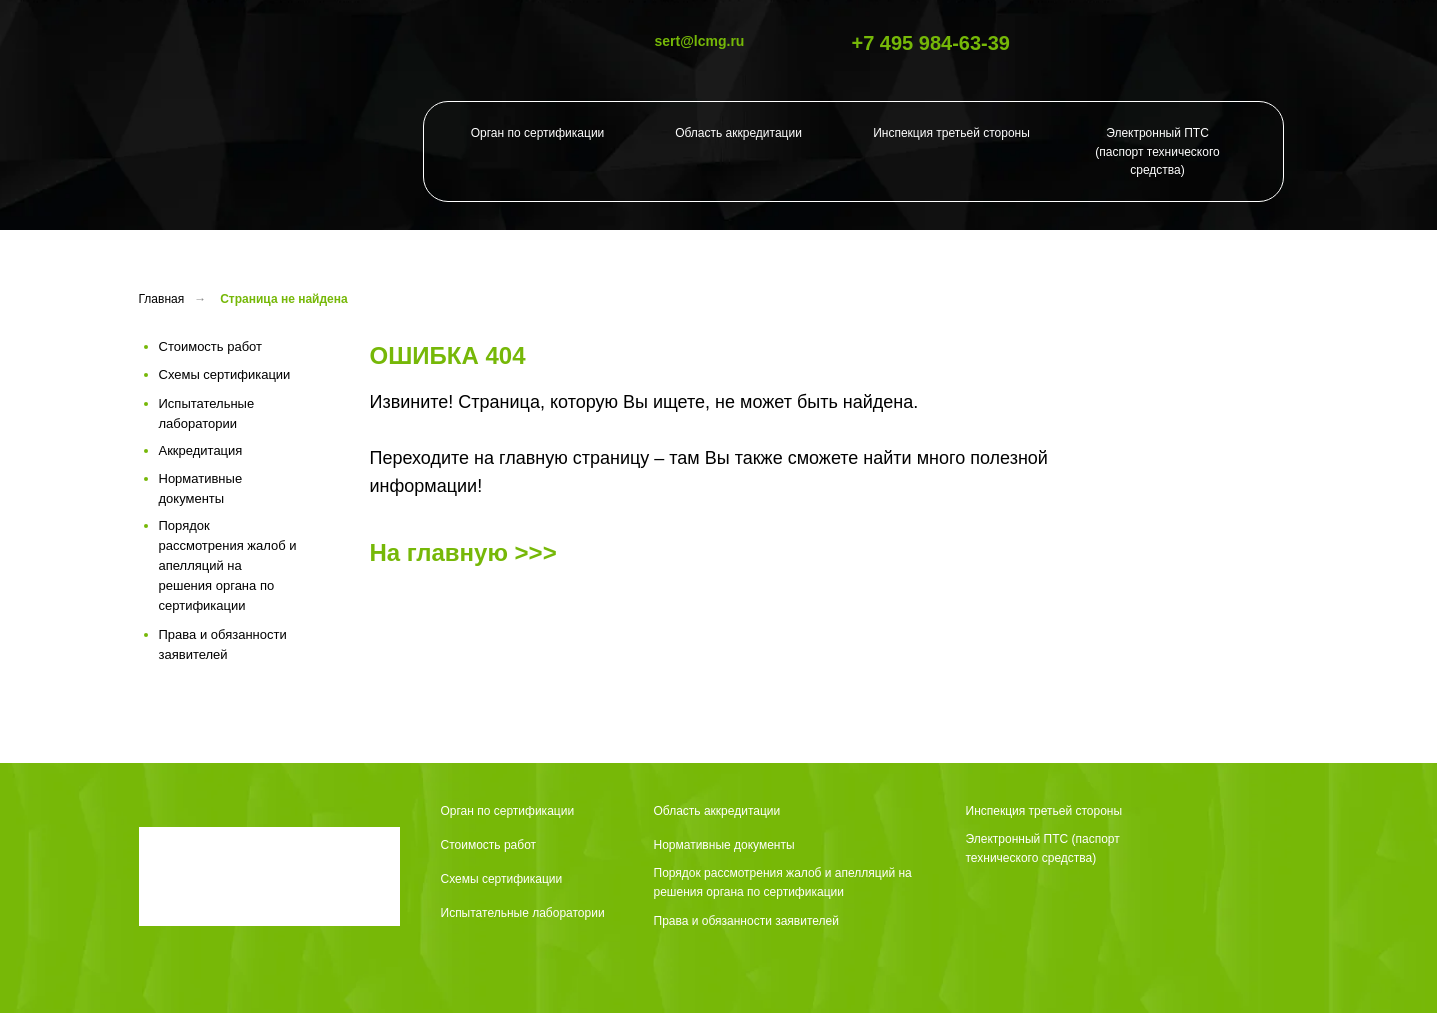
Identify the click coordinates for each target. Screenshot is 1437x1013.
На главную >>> (463, 552)
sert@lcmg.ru (700, 41)
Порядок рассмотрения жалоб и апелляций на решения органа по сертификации (783, 882)
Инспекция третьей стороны (951, 133)
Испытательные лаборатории (523, 913)
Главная (162, 299)
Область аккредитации (738, 133)
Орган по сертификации (538, 133)
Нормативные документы (724, 845)
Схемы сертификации (502, 879)
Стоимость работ (489, 845)
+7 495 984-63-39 (931, 43)
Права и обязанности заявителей (746, 921)
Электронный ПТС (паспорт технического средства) (1157, 151)
